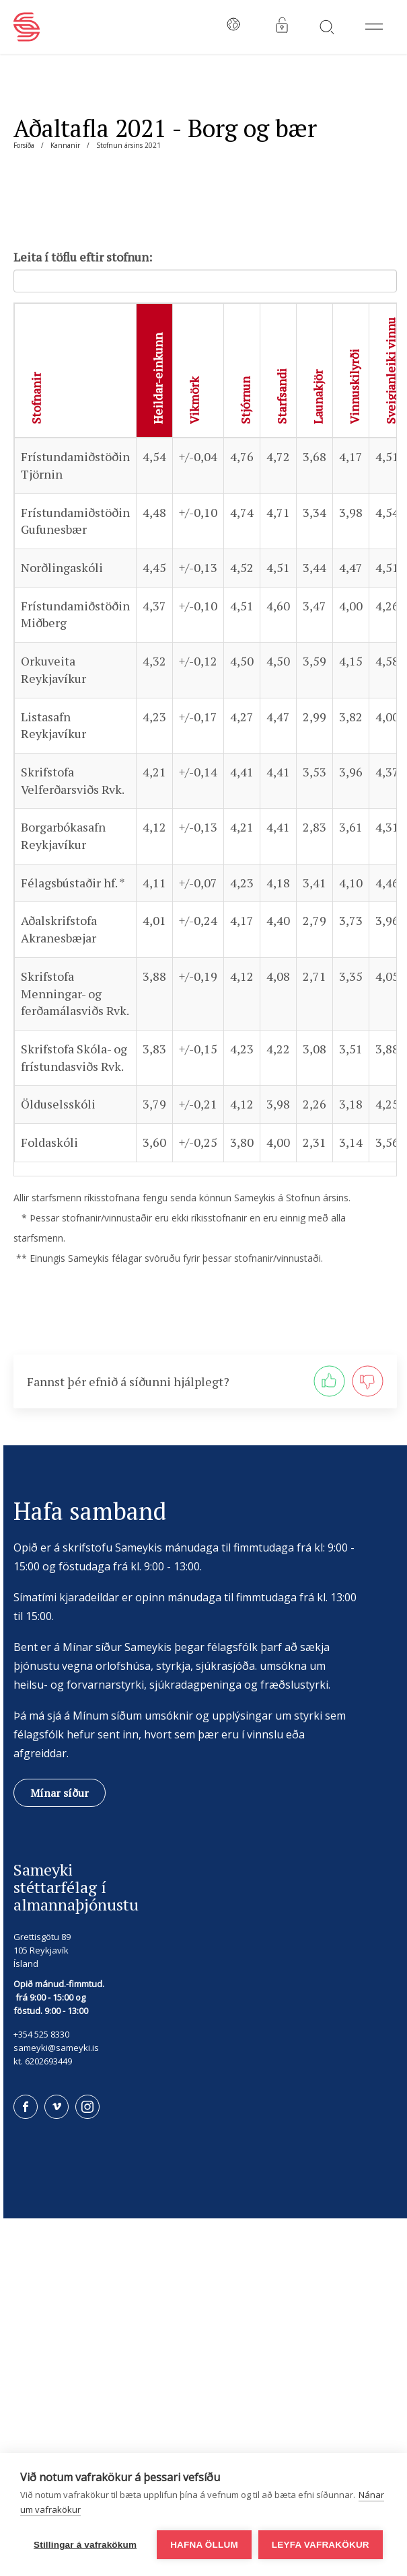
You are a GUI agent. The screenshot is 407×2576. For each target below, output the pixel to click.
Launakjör (317, 397)
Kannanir (65, 145)
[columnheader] (76, 370)
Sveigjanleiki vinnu (390, 370)
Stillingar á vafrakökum (85, 2545)
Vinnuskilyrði (354, 386)
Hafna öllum (204, 2545)
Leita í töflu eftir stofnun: (82, 257)
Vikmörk (194, 400)
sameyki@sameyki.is (56, 2048)
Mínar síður (59, 1792)
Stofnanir (36, 398)
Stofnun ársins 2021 (128, 145)
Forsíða (23, 145)
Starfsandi (281, 396)
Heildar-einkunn (157, 378)
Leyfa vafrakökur (320, 2545)
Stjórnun (245, 400)
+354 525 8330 (41, 2034)
